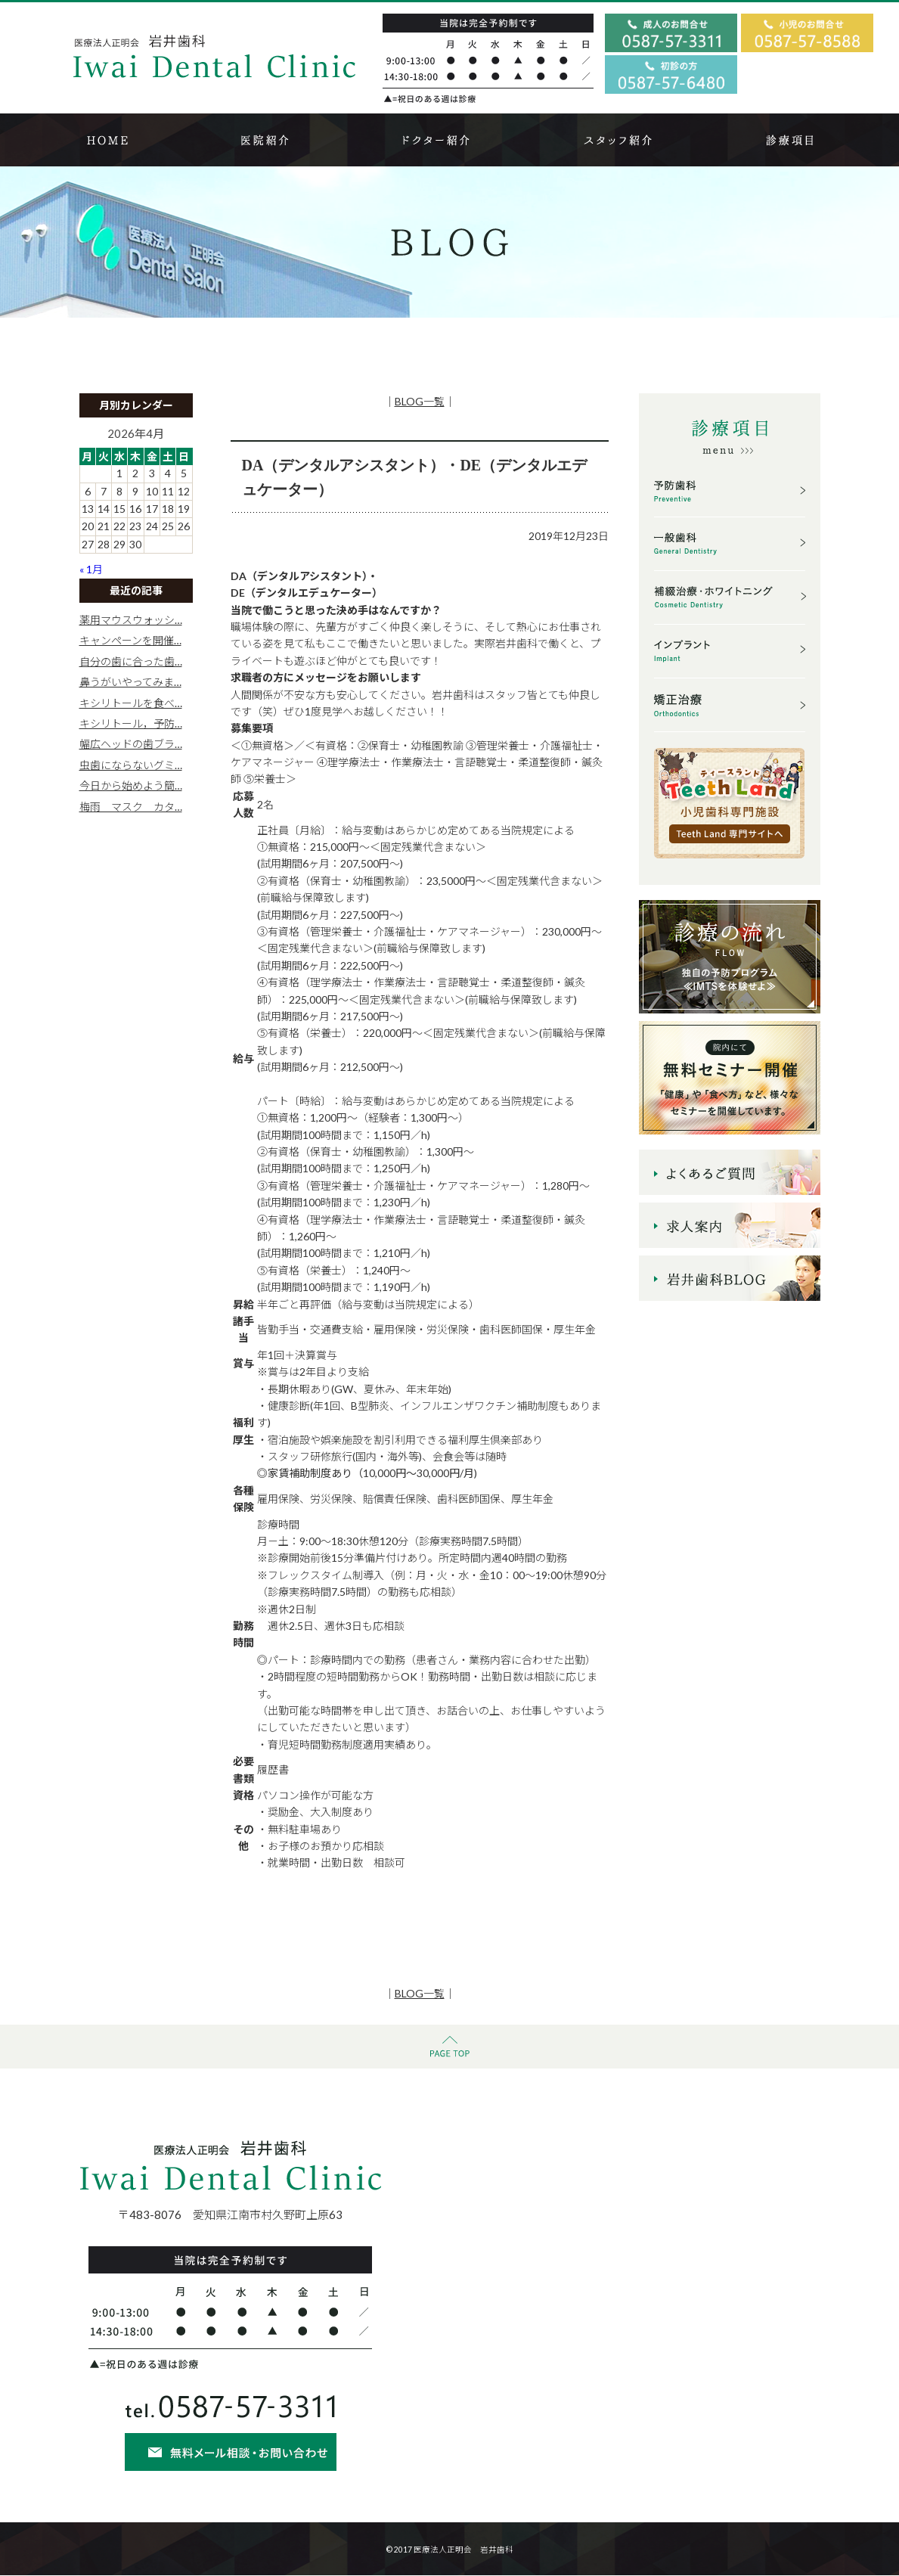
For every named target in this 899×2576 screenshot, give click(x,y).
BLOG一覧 (420, 401)
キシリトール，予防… (130, 723)
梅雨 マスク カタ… (130, 806)
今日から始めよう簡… (130, 785)
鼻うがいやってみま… (130, 681)
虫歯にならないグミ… (130, 765)
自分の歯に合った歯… (130, 661)
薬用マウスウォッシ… (130, 619)
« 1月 (91, 569)
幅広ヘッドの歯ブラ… (130, 743)
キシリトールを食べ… (130, 703)
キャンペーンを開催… (130, 640)
